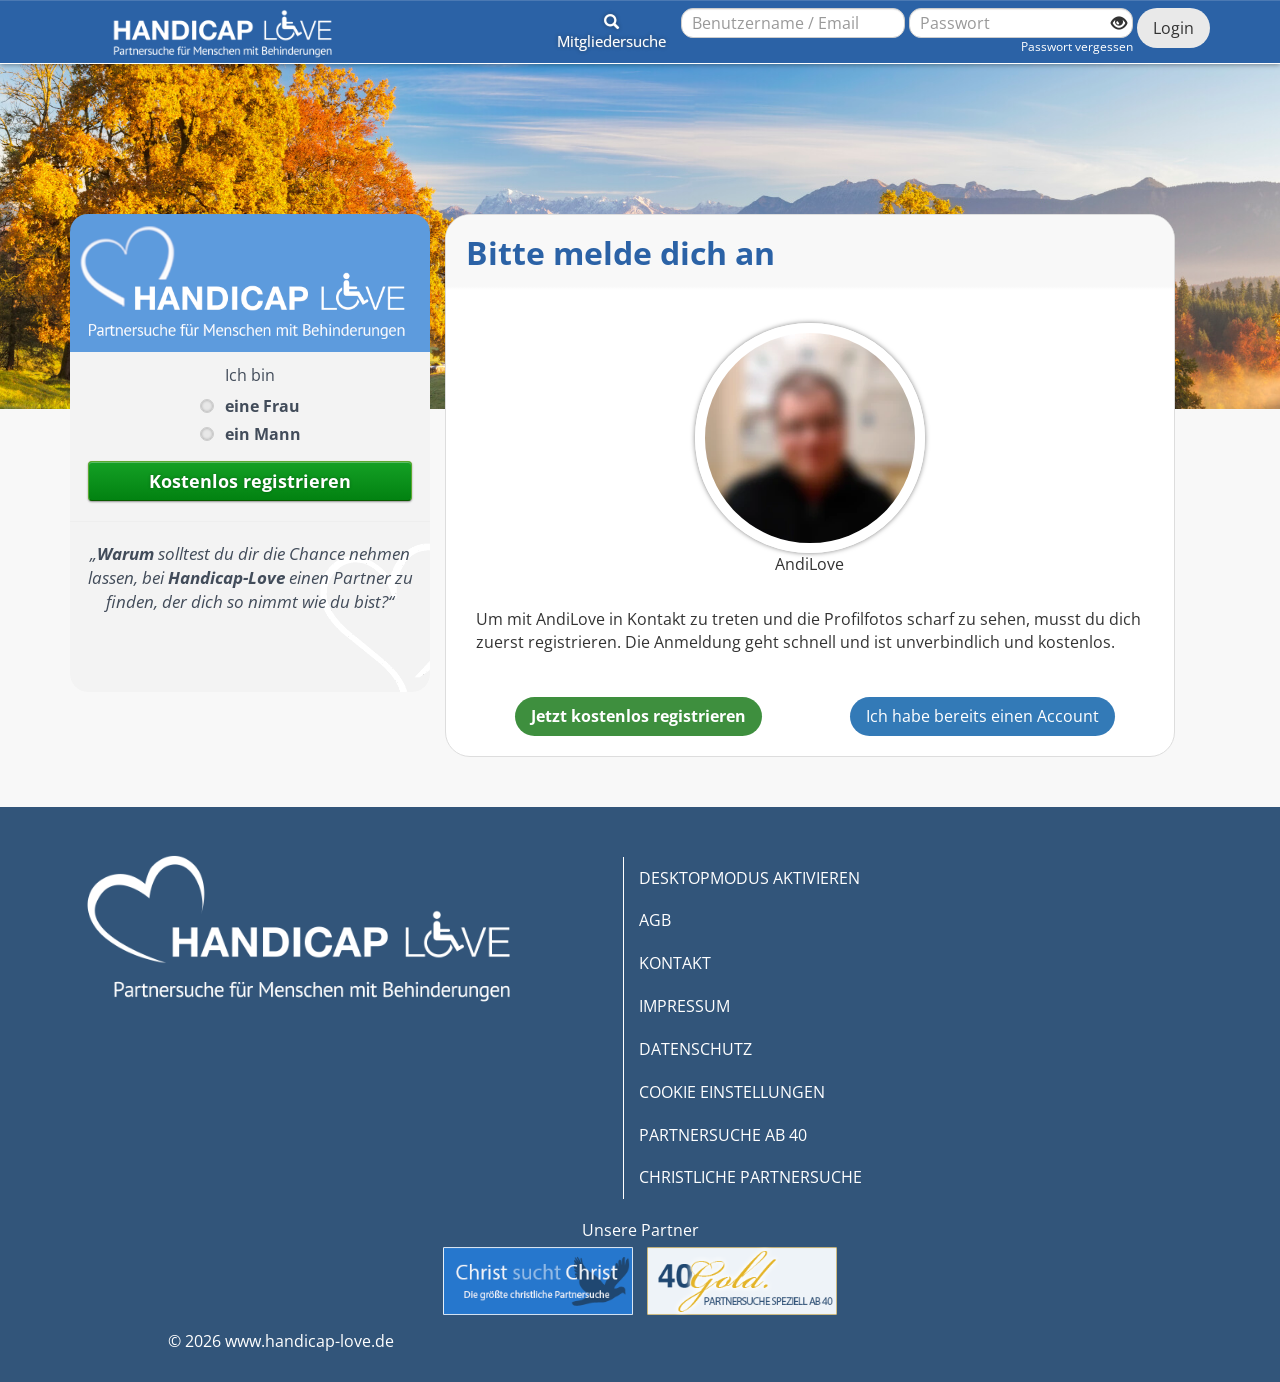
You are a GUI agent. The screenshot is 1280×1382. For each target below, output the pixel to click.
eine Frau (262, 406)
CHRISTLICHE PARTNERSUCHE (750, 1177)
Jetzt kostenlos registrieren (638, 716)
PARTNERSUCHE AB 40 (723, 1135)
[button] (611, 28)
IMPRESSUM (684, 1006)
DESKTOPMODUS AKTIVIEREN (749, 878)
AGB (655, 920)
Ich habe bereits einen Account (982, 716)
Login (1173, 28)
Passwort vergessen (1077, 46)
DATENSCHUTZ (695, 1049)
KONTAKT (675, 963)
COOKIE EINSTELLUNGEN (732, 1092)
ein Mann (263, 434)
